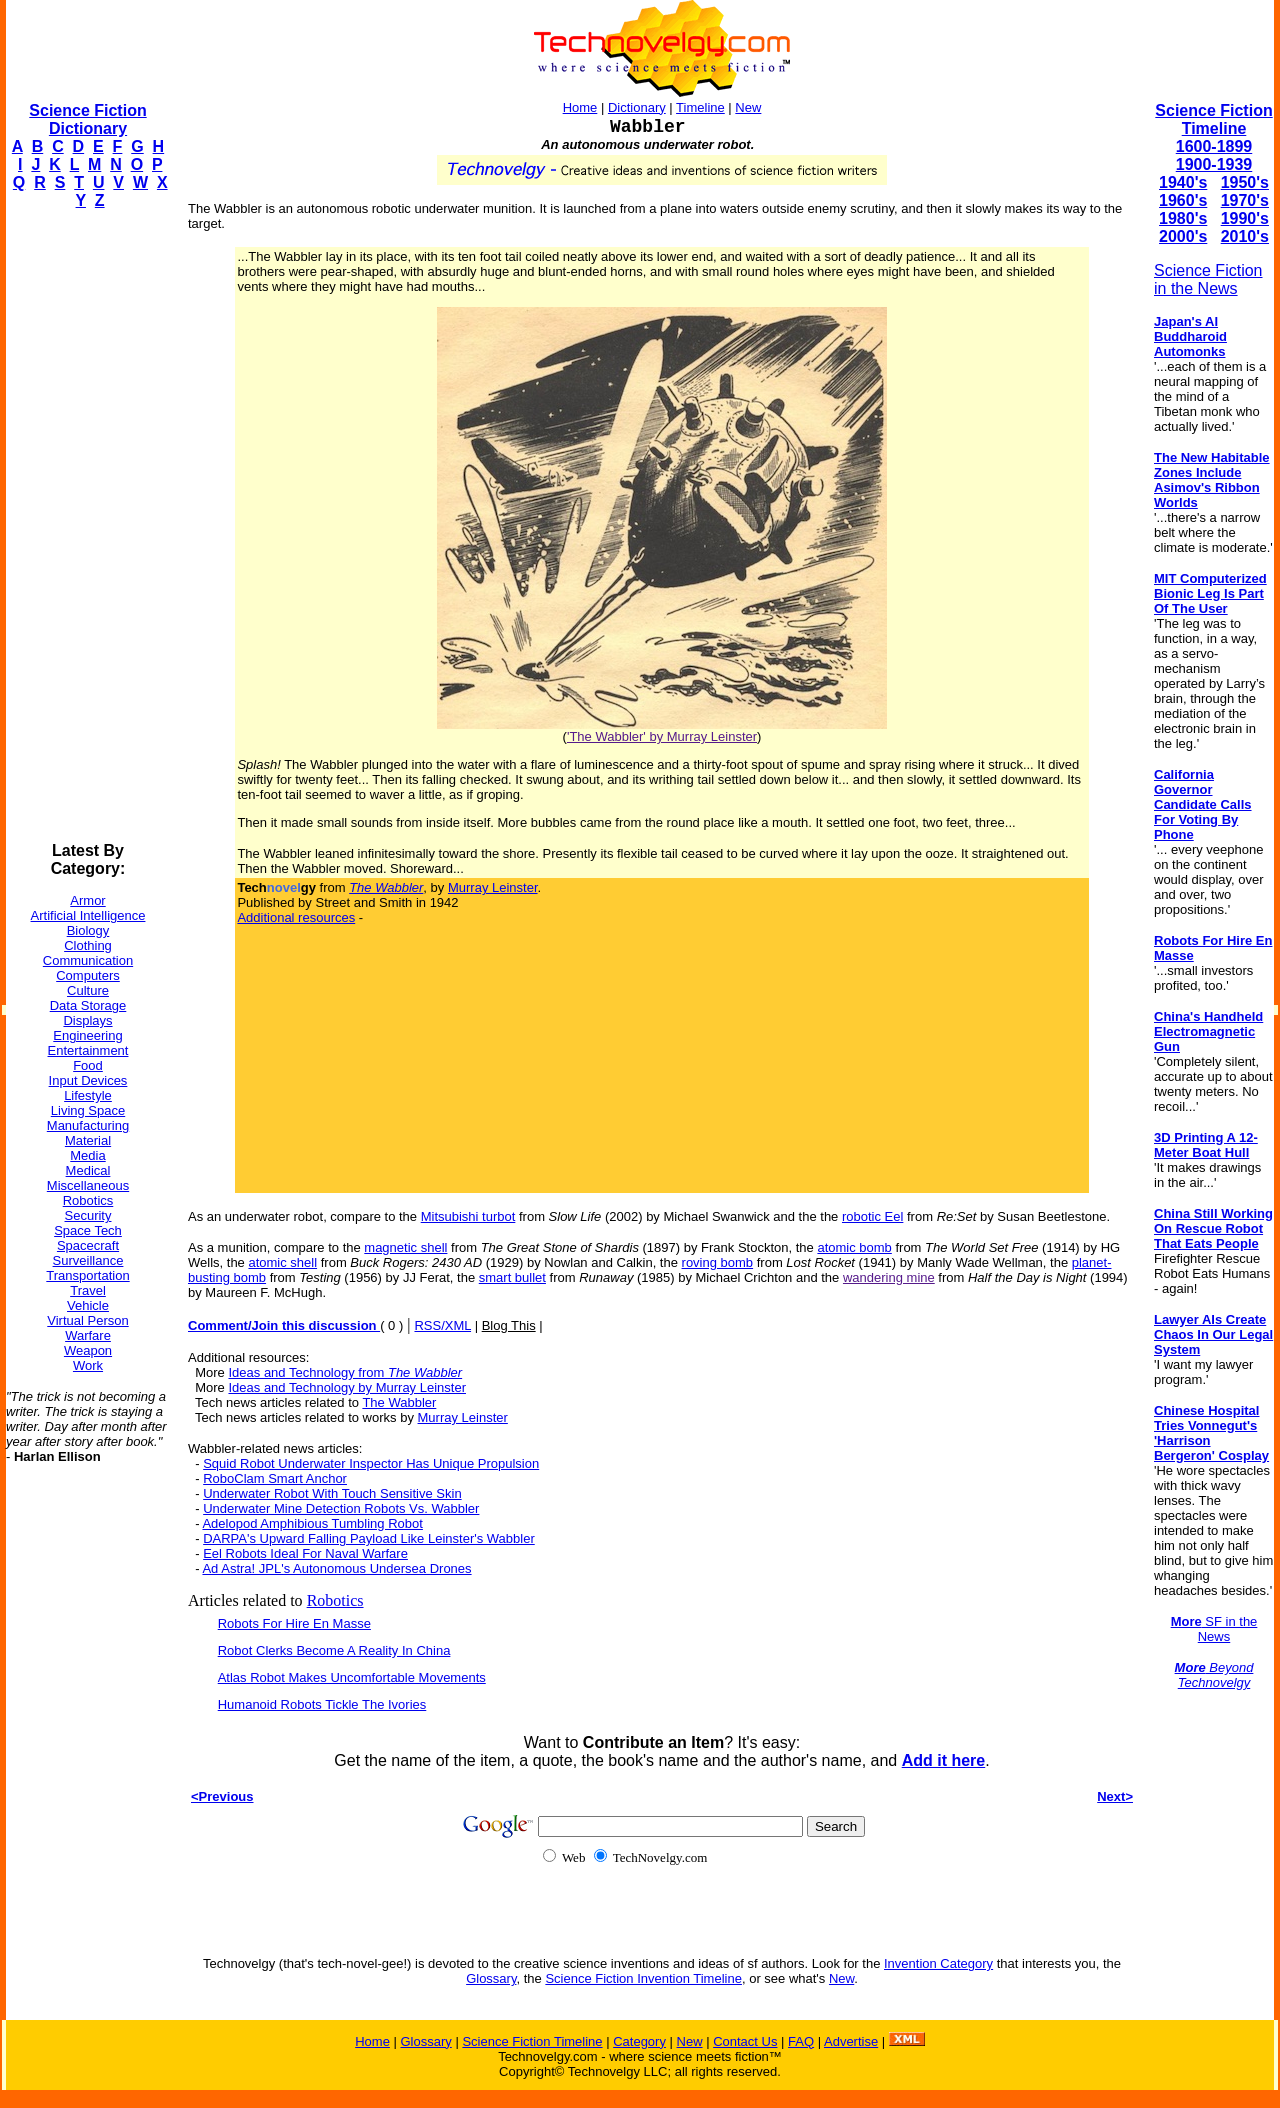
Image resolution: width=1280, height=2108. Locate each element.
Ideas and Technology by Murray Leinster (347, 1387)
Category (639, 2041)
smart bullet (512, 1277)
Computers (88, 975)
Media (87, 1155)
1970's (1245, 200)
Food (88, 1065)
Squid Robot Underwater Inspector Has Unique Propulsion (371, 1463)
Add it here (944, 1760)
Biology (88, 930)
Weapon (88, 1350)
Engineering (87, 1035)
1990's (1245, 218)
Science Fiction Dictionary (87, 119)
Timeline (700, 107)
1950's (1245, 182)
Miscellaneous (88, 1185)
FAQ (801, 2041)
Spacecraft (88, 1245)
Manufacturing (88, 1125)
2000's (1183, 236)
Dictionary (637, 107)
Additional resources (296, 917)
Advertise (851, 2041)
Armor (87, 900)
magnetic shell (405, 1247)
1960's (1183, 200)
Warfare (88, 1335)
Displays (87, 1020)
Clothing (88, 945)
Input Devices (88, 1080)
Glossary (491, 1978)
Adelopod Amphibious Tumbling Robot (312, 1523)
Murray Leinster (493, 887)
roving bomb (718, 1262)
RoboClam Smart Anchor (275, 1478)
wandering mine (889, 1277)
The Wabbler (399, 1402)
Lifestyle (88, 1095)
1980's (1183, 218)
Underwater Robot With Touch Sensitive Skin (332, 1493)
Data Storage (88, 1005)
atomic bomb (854, 1247)
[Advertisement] (86, 526)
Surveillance (88, 1260)
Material (88, 1140)
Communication (88, 960)
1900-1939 (1214, 164)
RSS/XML (442, 1325)
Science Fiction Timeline (1213, 119)
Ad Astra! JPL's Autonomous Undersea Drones (336, 1568)
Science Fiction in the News (1208, 279)
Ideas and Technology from (345, 1372)
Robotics (88, 1200)
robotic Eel (872, 1216)
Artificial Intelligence (88, 915)
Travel (88, 1290)
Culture (88, 990)
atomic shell (282, 1262)
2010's (1245, 236)
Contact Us (745, 2041)
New (748, 107)
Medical (88, 1170)
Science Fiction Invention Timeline (643, 1978)
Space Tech (88, 1230)
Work (88, 1365)
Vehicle (88, 1305)
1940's (1183, 182)
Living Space (88, 1110)
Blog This (509, 1325)
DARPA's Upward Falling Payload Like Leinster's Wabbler (369, 1538)
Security (88, 1215)
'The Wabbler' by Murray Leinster (662, 736)
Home (580, 107)
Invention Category (938, 1963)
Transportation (87, 1275)
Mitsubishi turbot (468, 1216)
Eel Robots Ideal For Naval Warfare (305, 1553)
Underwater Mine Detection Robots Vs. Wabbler (341, 1508)
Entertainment (88, 1050)
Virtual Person (87, 1320)
